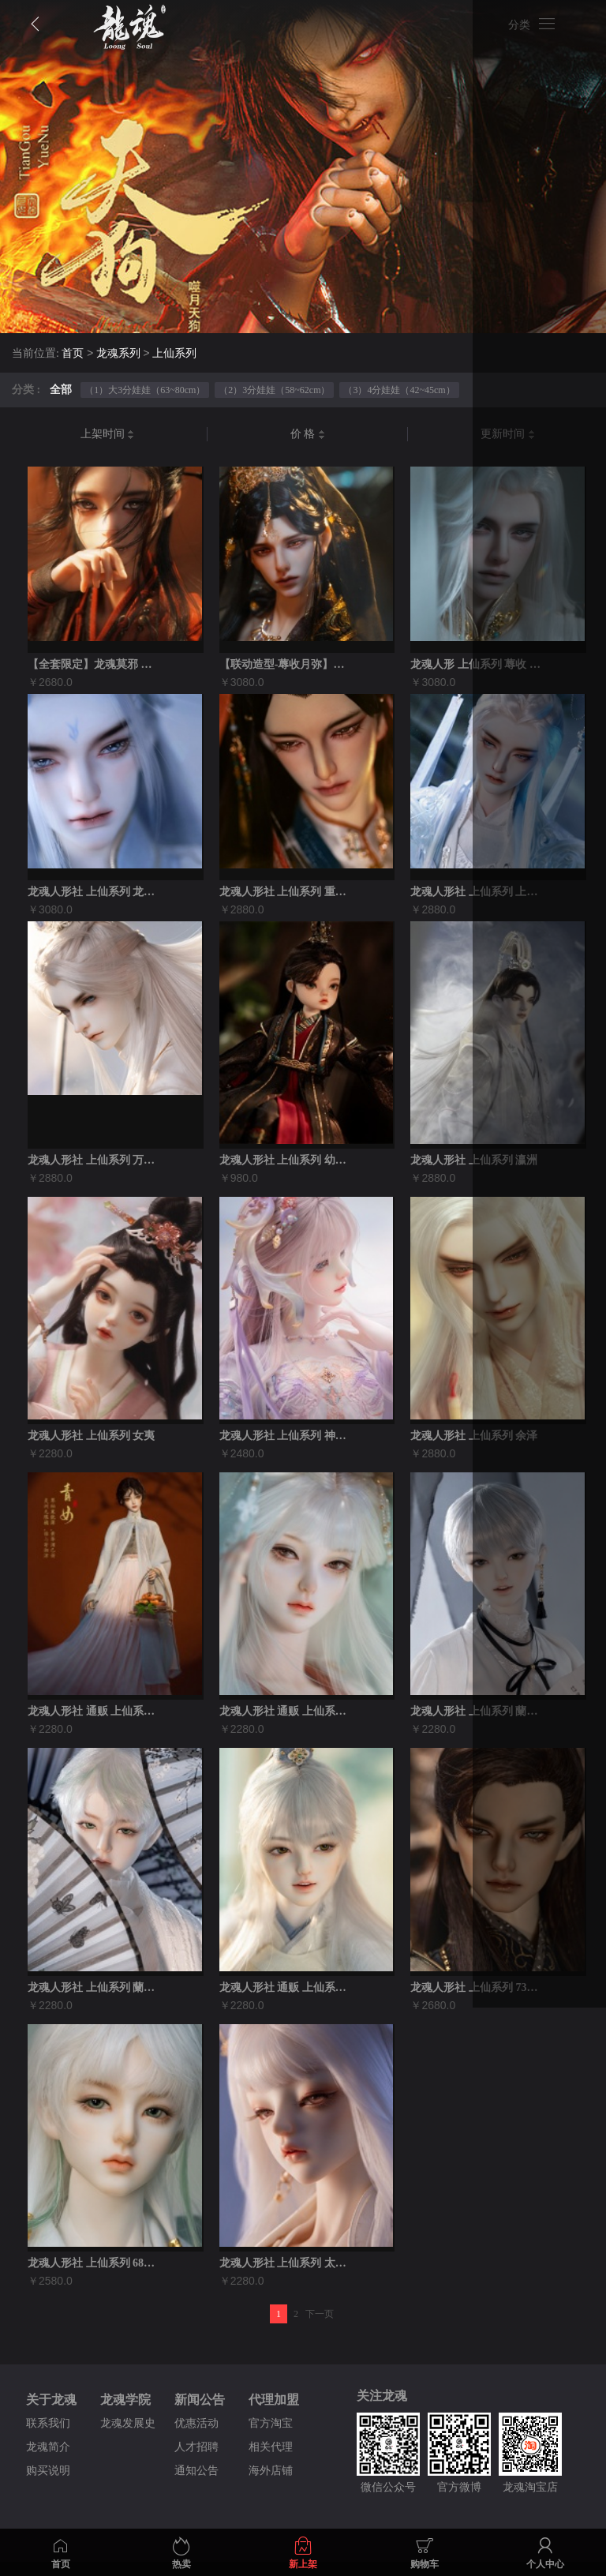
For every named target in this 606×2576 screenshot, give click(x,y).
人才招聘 (196, 2461)
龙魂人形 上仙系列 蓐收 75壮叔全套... (477, 666)
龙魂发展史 (127, 2437)
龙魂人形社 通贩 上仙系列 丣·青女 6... (95, 1721)
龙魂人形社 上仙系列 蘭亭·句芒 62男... (95, 1999)
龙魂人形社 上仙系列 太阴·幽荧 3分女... (286, 2277)
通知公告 (196, 2485)
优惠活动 (196, 2437)
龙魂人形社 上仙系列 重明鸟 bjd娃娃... (286, 895)
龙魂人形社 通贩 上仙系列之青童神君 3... (286, 1999)
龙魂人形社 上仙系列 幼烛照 (286, 1166)
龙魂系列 (118, 354)
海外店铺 (271, 2485)
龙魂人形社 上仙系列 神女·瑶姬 (286, 1443)
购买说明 (48, 2485)
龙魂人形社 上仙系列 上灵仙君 (477, 895)
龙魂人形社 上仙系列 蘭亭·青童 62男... (477, 1721)
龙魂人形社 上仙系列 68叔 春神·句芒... (95, 2277)
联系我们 (48, 2437)
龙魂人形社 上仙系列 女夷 (91, 1443)
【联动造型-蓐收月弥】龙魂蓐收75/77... (286, 666)
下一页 (319, 2328)
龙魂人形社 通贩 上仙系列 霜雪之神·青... (286, 1721)
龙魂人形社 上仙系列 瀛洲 (473, 1166)
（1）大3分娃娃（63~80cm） (144, 390)
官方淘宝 (271, 2437)
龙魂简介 (48, 2461)
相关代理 (271, 2461)
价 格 (307, 434)
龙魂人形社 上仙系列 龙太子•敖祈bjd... (95, 895)
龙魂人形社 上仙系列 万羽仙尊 (95, 1166)
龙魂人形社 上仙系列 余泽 (473, 1443)
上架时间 (107, 434)
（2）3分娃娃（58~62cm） (274, 390)
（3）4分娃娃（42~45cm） (398, 390)
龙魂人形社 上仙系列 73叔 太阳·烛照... (477, 1999)
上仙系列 (174, 354)
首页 (73, 354)
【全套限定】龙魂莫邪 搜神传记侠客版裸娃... (95, 666)
